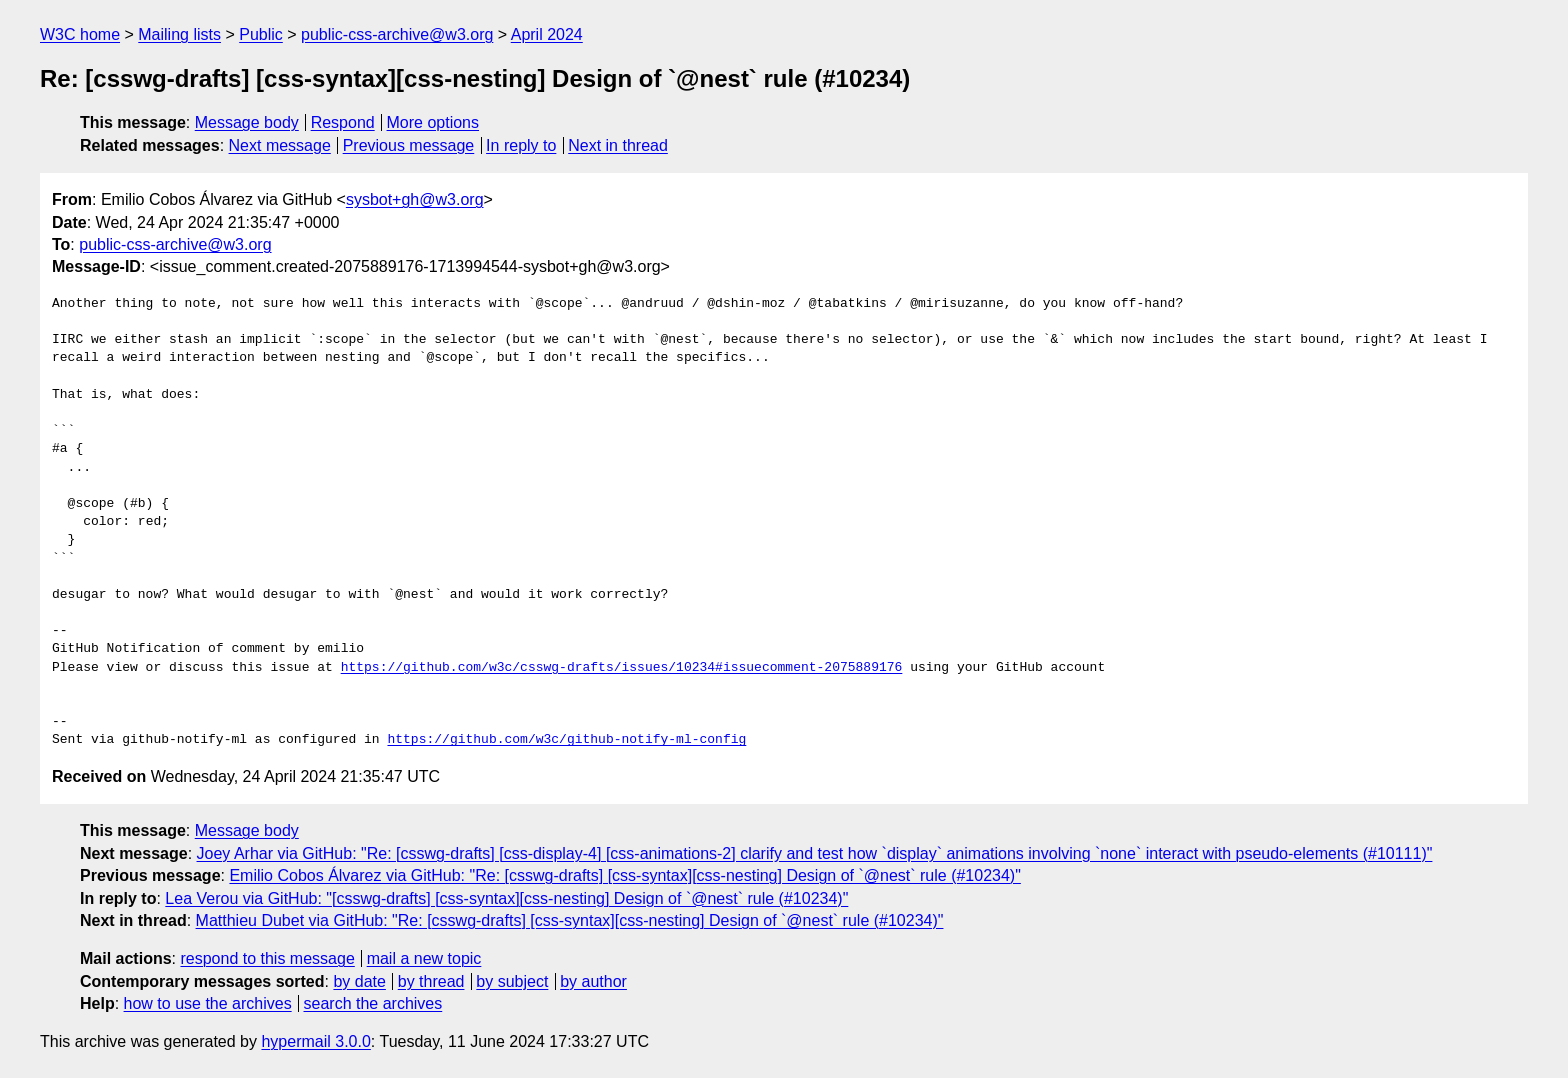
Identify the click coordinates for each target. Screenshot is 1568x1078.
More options (433, 122)
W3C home (80, 34)
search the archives (373, 1003)
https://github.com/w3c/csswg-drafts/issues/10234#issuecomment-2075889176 (622, 668)
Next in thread (618, 145)
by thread (431, 981)
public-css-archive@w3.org (397, 34)
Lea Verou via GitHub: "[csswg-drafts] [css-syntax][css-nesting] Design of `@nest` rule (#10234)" (506, 898)
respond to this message (267, 958)
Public (261, 34)
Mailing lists (179, 34)
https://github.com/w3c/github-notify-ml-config (566, 740)
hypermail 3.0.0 (315, 1041)
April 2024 (547, 34)
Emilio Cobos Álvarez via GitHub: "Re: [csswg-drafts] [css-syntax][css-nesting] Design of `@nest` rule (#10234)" (624, 875)
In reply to (521, 145)
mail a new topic (424, 958)
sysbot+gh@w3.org (415, 199)
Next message (280, 145)
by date (359, 981)
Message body (247, 122)
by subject (512, 981)
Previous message (409, 145)
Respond (343, 122)
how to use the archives (208, 1003)
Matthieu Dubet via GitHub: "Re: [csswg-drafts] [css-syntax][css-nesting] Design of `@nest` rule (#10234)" (570, 920)
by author (593, 981)
